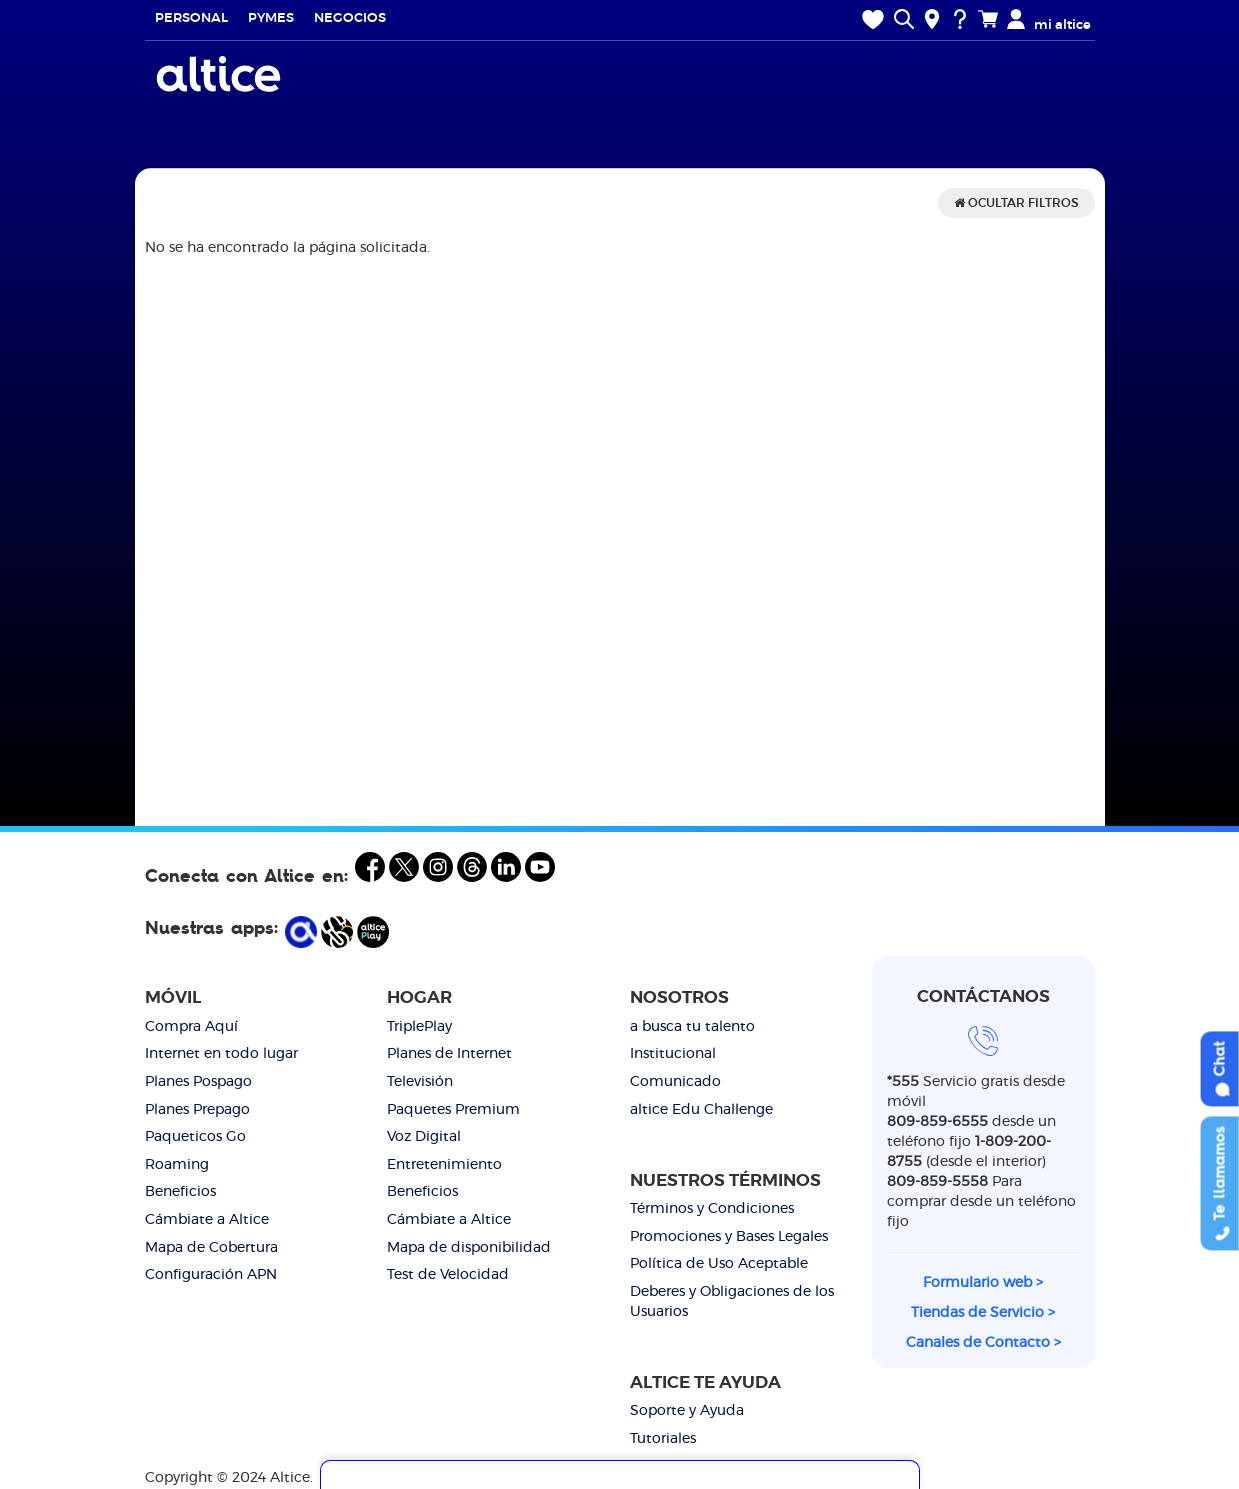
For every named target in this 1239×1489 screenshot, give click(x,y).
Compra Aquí (191, 1027)
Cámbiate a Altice (207, 1220)
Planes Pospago (198, 1082)
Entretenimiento (444, 1165)
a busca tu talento (692, 1027)
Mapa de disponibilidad (469, 1248)
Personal (191, 18)
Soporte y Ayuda (687, 1411)
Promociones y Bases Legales (729, 1237)
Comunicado (675, 1082)
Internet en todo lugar (221, 1054)
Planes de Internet (449, 1054)
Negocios (350, 18)
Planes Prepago (197, 1110)
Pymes (271, 18)
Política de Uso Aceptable (719, 1264)
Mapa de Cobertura (211, 1248)
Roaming (177, 1165)
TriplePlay (419, 1027)
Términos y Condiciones (712, 1209)
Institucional (673, 1054)
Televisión (420, 1082)
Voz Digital (424, 1137)
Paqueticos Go (195, 1137)
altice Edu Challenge (701, 1110)
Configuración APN (211, 1275)
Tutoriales (663, 1439)
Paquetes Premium (453, 1110)
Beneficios (180, 1192)
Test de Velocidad (448, 1275)
